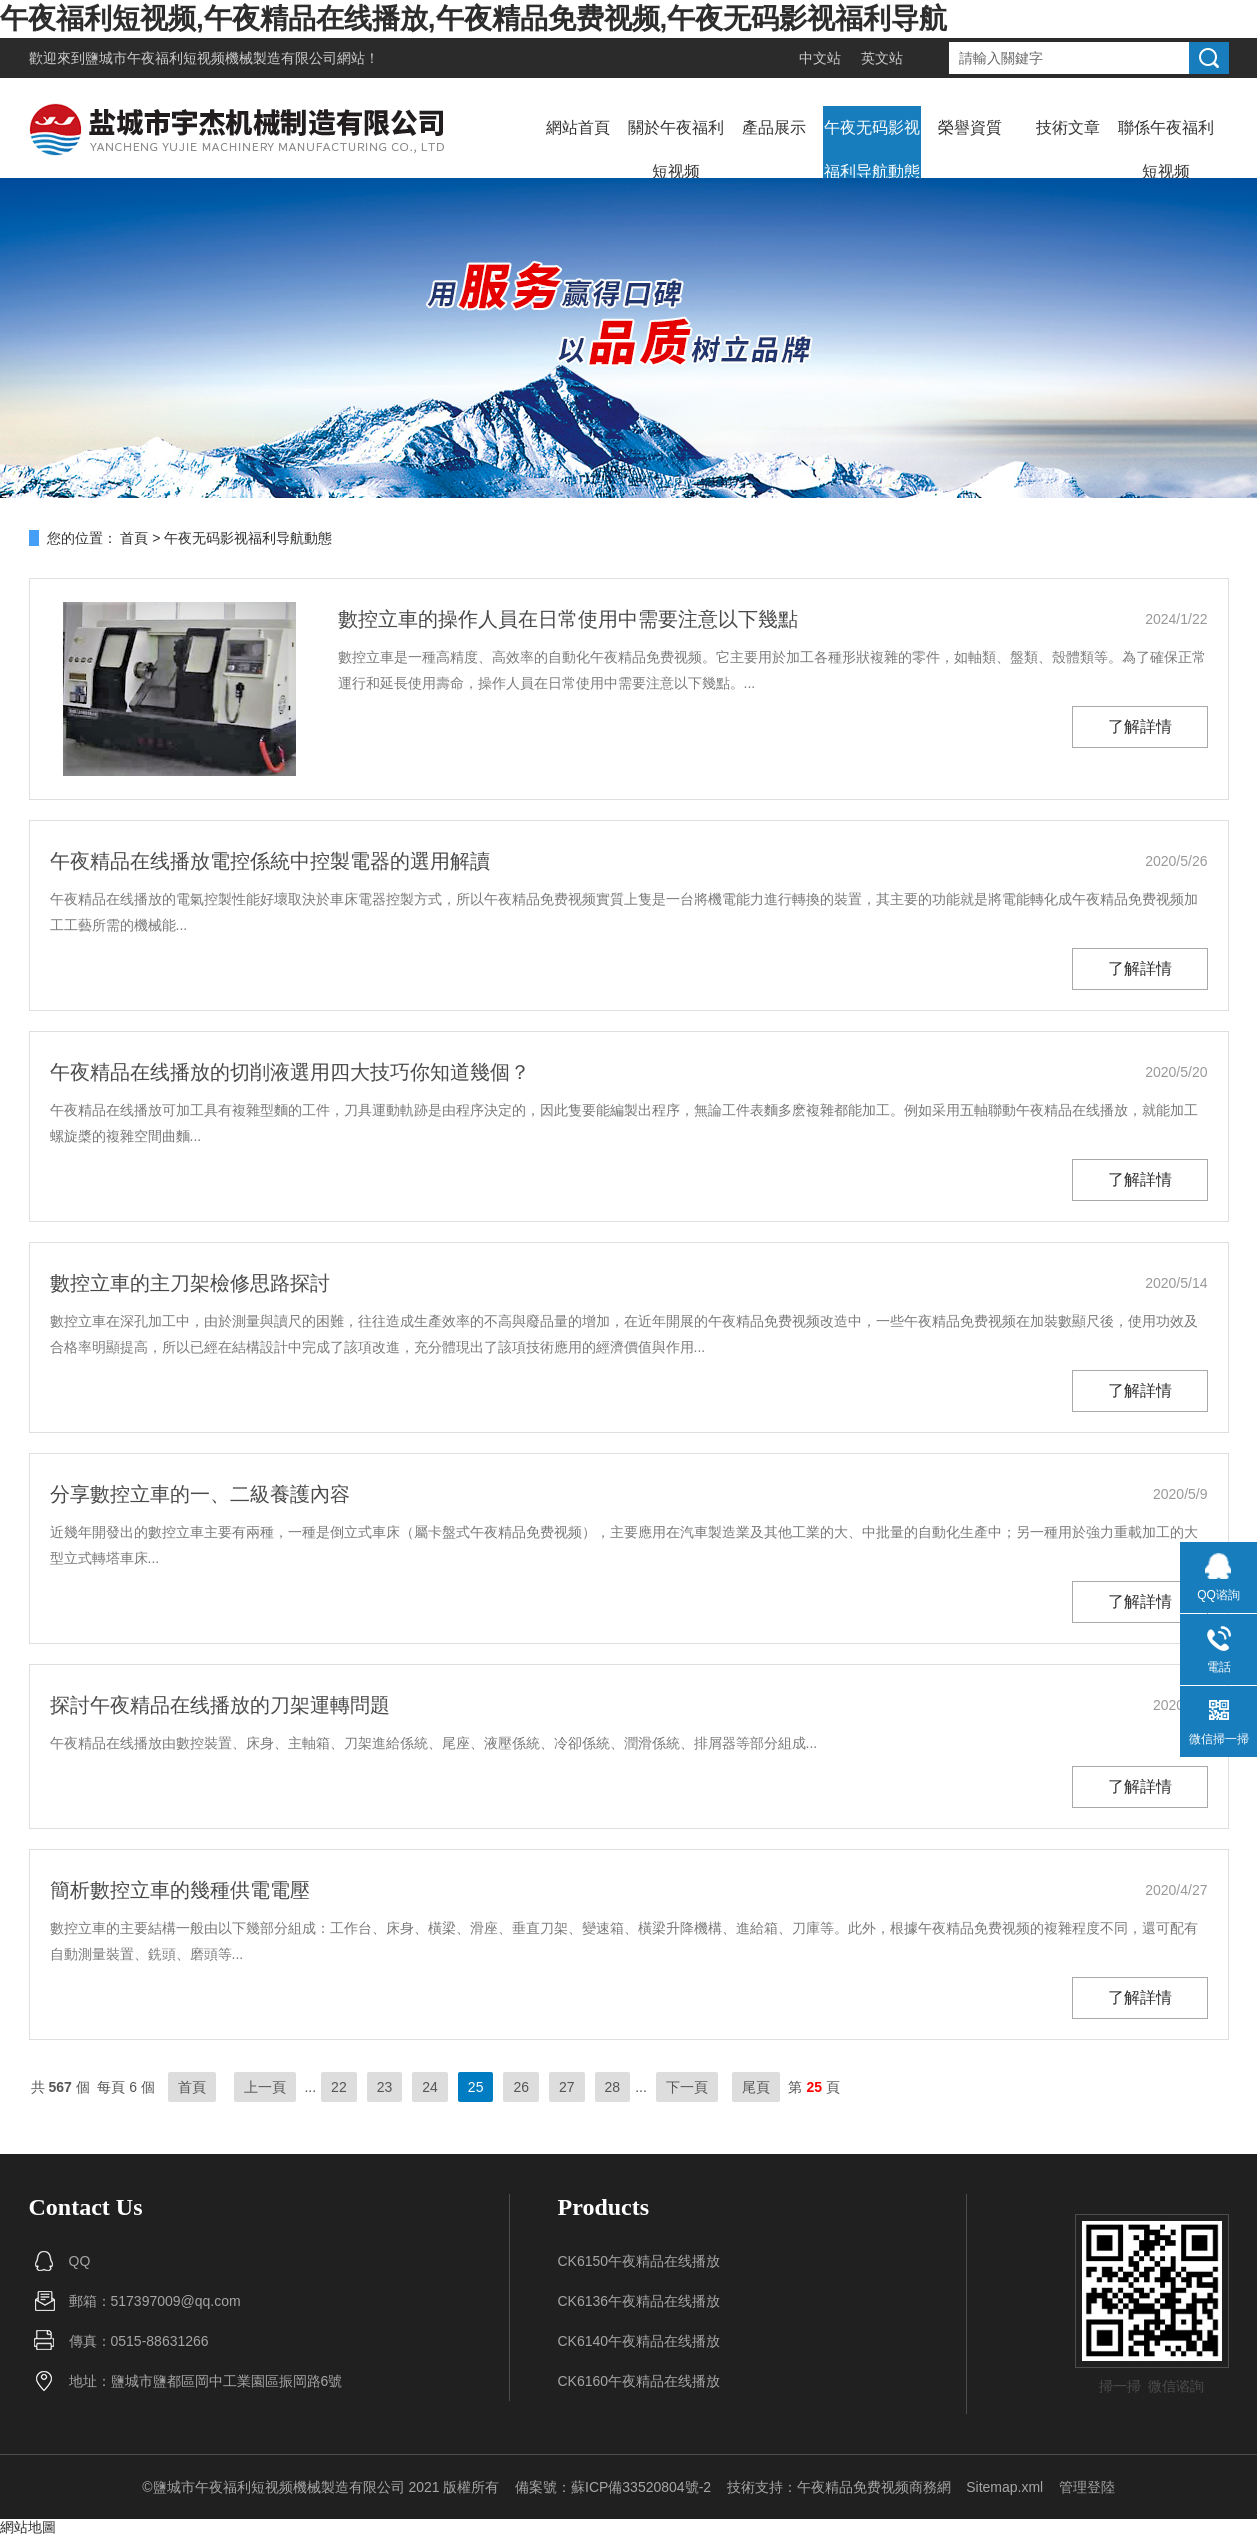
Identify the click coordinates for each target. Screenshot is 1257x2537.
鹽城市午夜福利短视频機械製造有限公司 (211, 58)
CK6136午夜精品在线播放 (639, 2301)
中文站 (820, 58)
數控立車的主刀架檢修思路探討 (190, 1283)
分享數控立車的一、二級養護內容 (200, 1494)
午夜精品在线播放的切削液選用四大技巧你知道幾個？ (290, 1072)
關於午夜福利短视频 (676, 149)
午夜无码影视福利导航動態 (872, 149)
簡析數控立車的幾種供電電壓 (180, 1890)
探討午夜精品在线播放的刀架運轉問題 (220, 1705)
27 (567, 2087)
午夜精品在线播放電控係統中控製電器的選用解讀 (270, 861)
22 (339, 2087)
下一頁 (687, 2087)
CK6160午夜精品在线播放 (639, 2381)
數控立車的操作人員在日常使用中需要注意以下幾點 (568, 619)
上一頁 (265, 2087)
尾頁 (756, 2087)
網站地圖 (28, 2527)
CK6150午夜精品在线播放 (639, 2261)
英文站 (882, 58)
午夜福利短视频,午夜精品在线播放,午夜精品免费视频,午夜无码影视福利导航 (473, 18)
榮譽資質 (970, 127)
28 (613, 2087)
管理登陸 (1087, 2487)
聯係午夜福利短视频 (1166, 149)
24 (430, 2087)
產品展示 (774, 127)
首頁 (134, 538)
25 (476, 2087)
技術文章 (1068, 127)
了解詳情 (1140, 726)
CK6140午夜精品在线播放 (639, 2341)
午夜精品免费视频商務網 (874, 2487)
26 (521, 2087)
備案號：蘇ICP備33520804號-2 (613, 2487)
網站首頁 (578, 127)
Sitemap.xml (1004, 2487)
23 (385, 2087)
